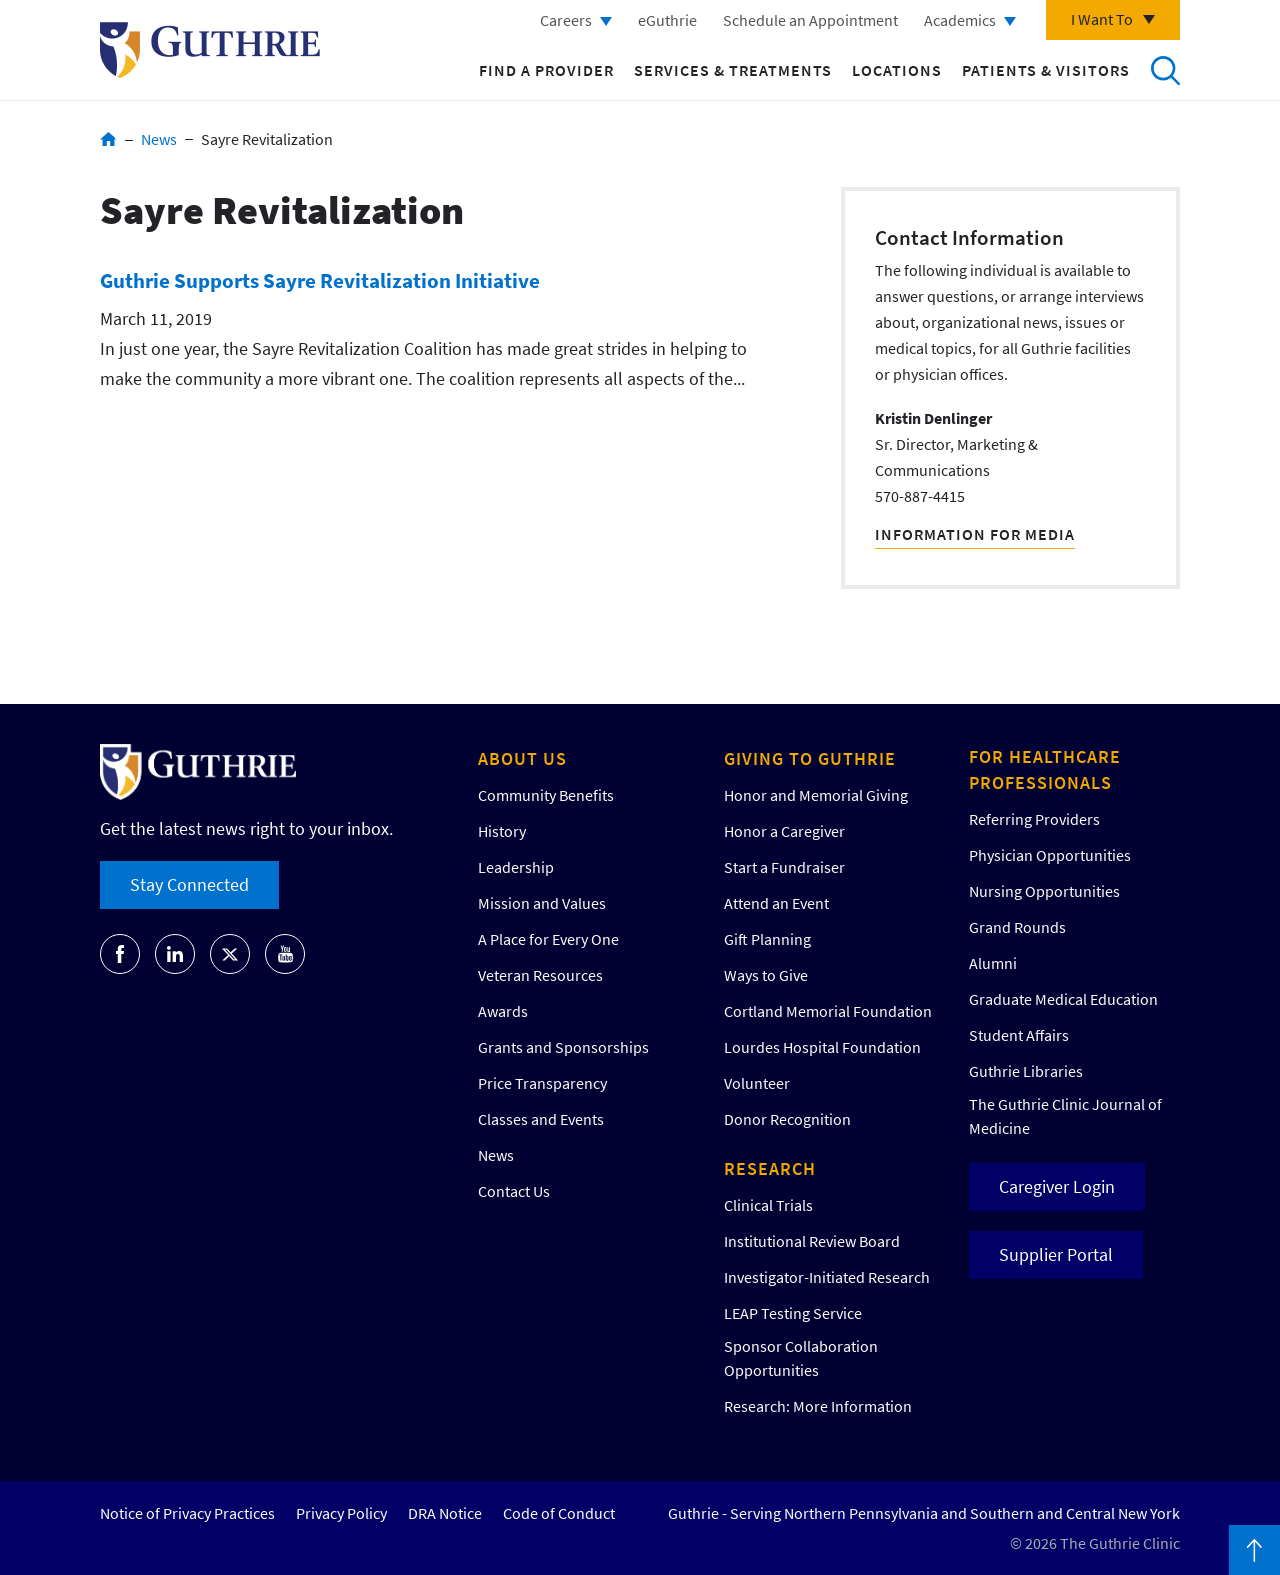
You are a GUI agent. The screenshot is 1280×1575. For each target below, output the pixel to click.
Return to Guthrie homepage (210, 50)
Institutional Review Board (812, 1241)
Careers (566, 20)
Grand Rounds (1017, 927)
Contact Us (514, 1191)
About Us (522, 758)
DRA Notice (445, 1513)
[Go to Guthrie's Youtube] (285, 954)
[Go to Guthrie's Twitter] (230, 954)
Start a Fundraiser (784, 867)
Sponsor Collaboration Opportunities (801, 1358)
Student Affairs (1019, 1035)
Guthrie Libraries (1026, 1071)
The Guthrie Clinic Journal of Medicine (1065, 1116)
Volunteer (757, 1083)
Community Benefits (546, 795)
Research (770, 1168)
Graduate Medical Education (1063, 999)
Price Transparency (542, 1083)
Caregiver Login (1057, 1186)
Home (108, 139)
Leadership (516, 867)
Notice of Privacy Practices (187, 1513)
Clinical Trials (768, 1205)
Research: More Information (818, 1406)
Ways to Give (766, 975)
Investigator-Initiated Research (827, 1277)
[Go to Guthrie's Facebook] (120, 954)
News (159, 139)
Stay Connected (189, 884)
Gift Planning (767, 939)
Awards (503, 1011)
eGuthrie (667, 20)
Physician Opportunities (1050, 855)
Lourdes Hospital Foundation (822, 1047)
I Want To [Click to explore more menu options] (1102, 19)
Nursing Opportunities (1044, 891)
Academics (960, 20)
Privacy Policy (341, 1513)
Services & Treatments (733, 70)
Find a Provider (546, 70)
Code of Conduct (559, 1513)
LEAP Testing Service (793, 1313)
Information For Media (975, 534)
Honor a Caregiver (784, 831)
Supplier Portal (1056, 1254)
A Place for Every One (548, 939)
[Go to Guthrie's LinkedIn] (175, 954)
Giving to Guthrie (810, 758)
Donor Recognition (787, 1119)
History (502, 831)
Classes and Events (541, 1119)
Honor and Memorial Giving (816, 795)
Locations (897, 70)
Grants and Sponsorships (563, 1047)
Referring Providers (1034, 819)
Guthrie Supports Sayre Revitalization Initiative (320, 280)
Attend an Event (776, 903)
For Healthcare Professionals (1045, 769)
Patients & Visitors (1046, 70)
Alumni (993, 963)
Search (1165, 70)
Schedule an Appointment (810, 20)
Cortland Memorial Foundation (828, 1011)
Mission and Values (542, 903)
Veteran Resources (540, 975)
